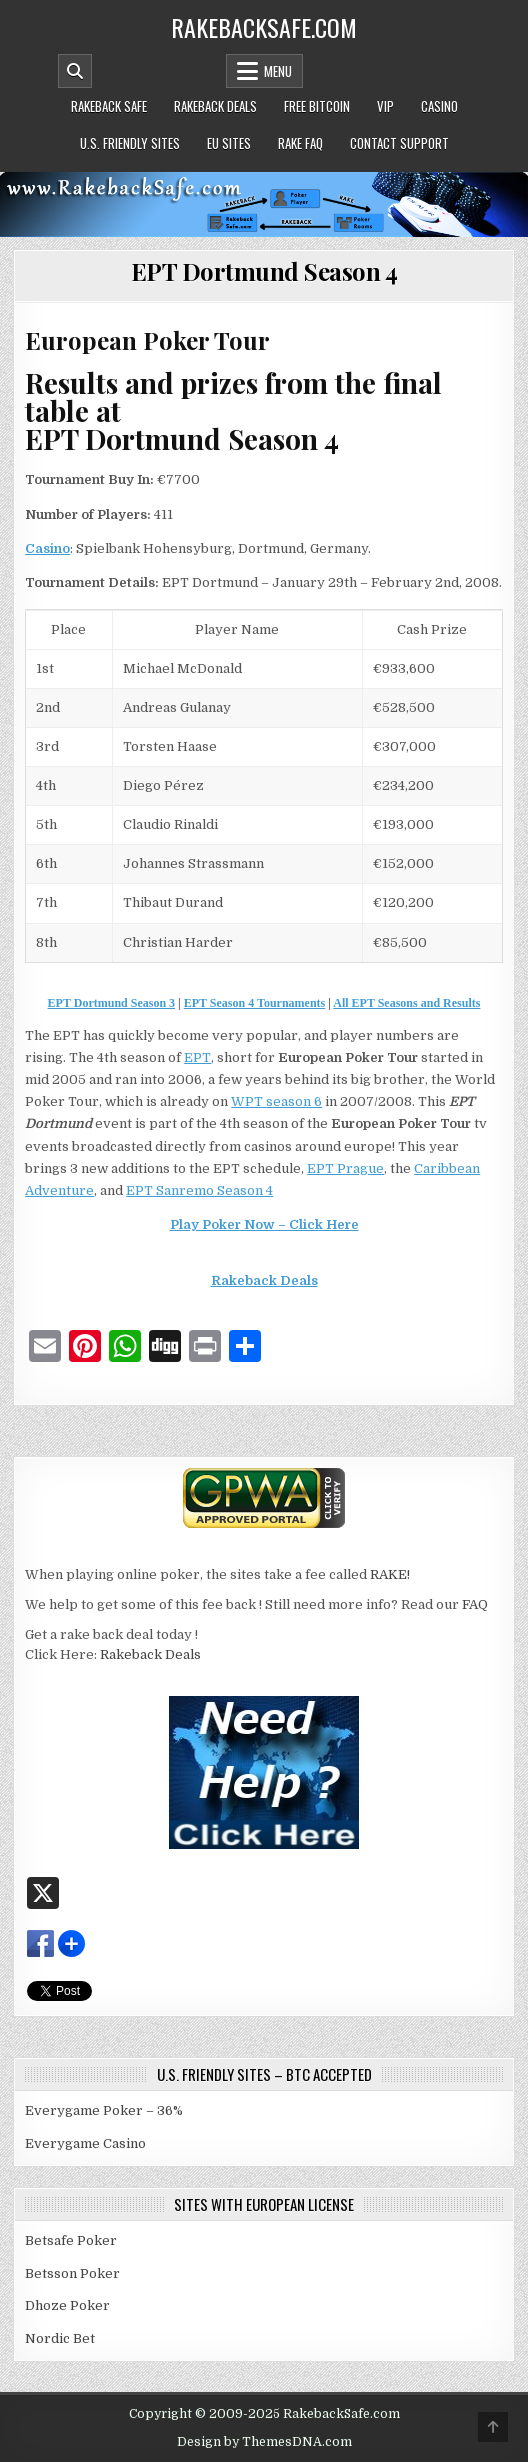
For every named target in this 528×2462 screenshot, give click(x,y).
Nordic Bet (60, 2338)
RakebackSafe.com (264, 27)
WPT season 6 (276, 1101)
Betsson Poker (72, 2273)
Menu (278, 71)
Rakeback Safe (109, 106)
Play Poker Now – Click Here (264, 1224)
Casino (439, 106)
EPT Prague (345, 1168)
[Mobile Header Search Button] (75, 71)
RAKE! (390, 1574)
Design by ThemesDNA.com (264, 2442)
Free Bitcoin (317, 106)
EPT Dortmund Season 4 (264, 271)
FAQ (475, 1604)
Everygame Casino (85, 2143)
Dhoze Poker (67, 2305)
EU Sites (229, 143)
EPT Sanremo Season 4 (199, 1190)
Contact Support (399, 143)
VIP (385, 106)
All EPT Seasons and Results (406, 1003)
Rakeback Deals (215, 106)
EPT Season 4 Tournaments (255, 1003)
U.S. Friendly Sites (130, 143)
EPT (197, 1057)
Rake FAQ (300, 143)
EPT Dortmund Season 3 (111, 1003)
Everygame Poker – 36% (104, 2110)
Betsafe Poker (71, 2240)
